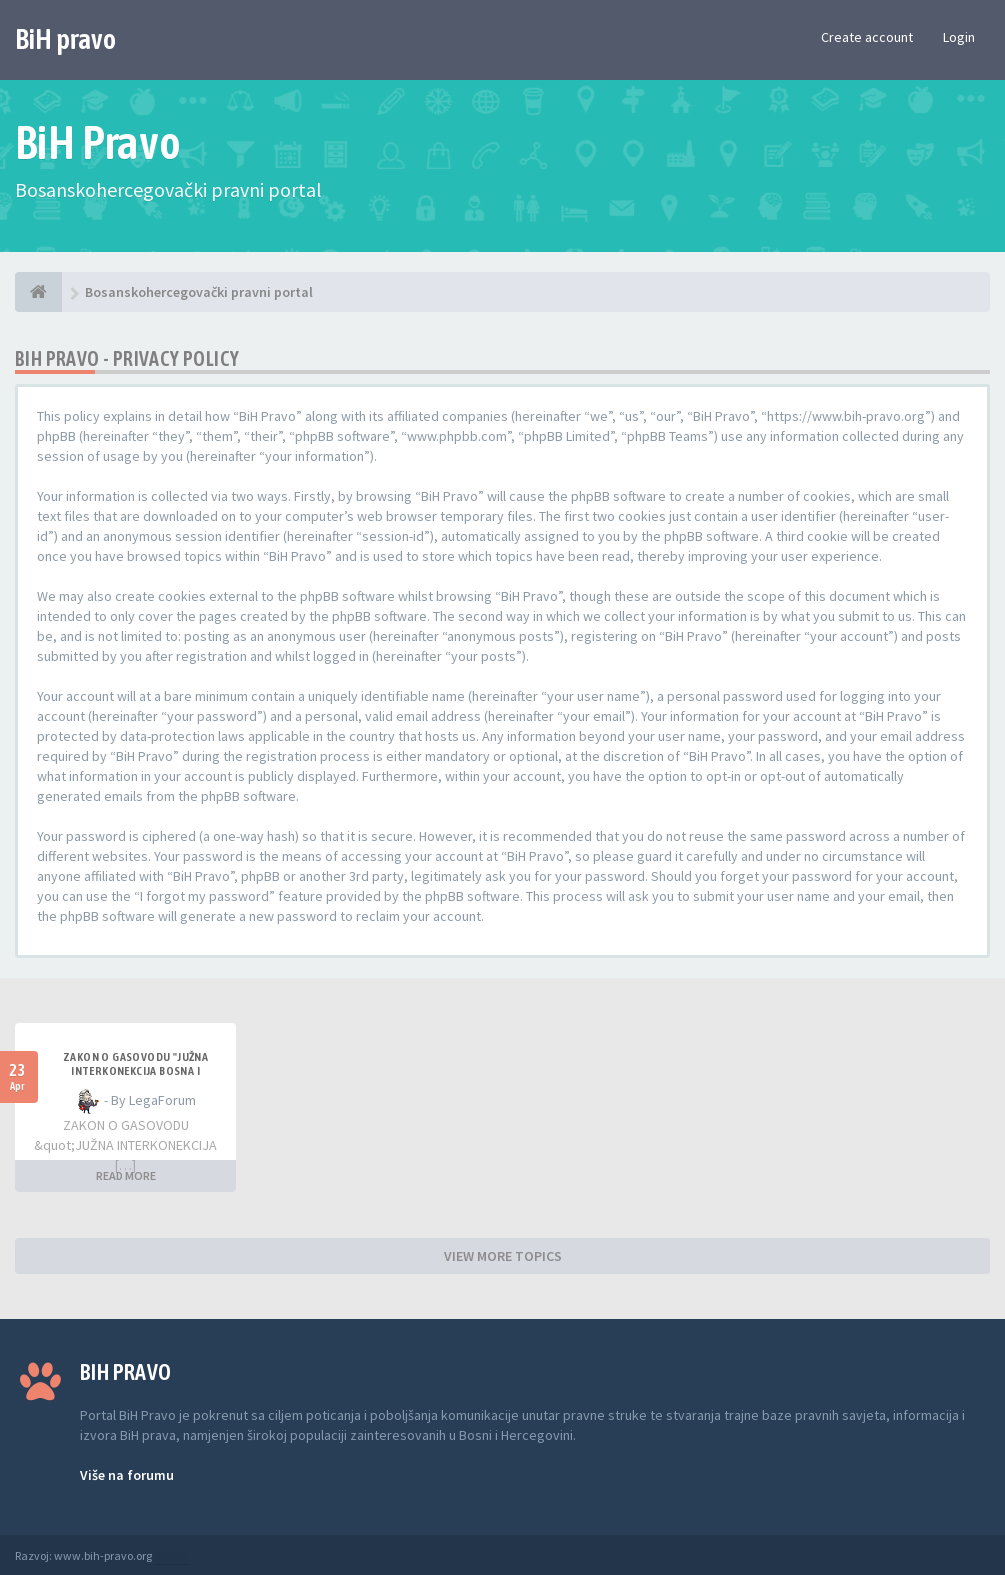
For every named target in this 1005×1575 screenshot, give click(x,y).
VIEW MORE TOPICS (503, 1256)
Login (959, 37)
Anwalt (172, 1555)
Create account (867, 37)
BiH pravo (65, 39)
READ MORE (126, 1175)
